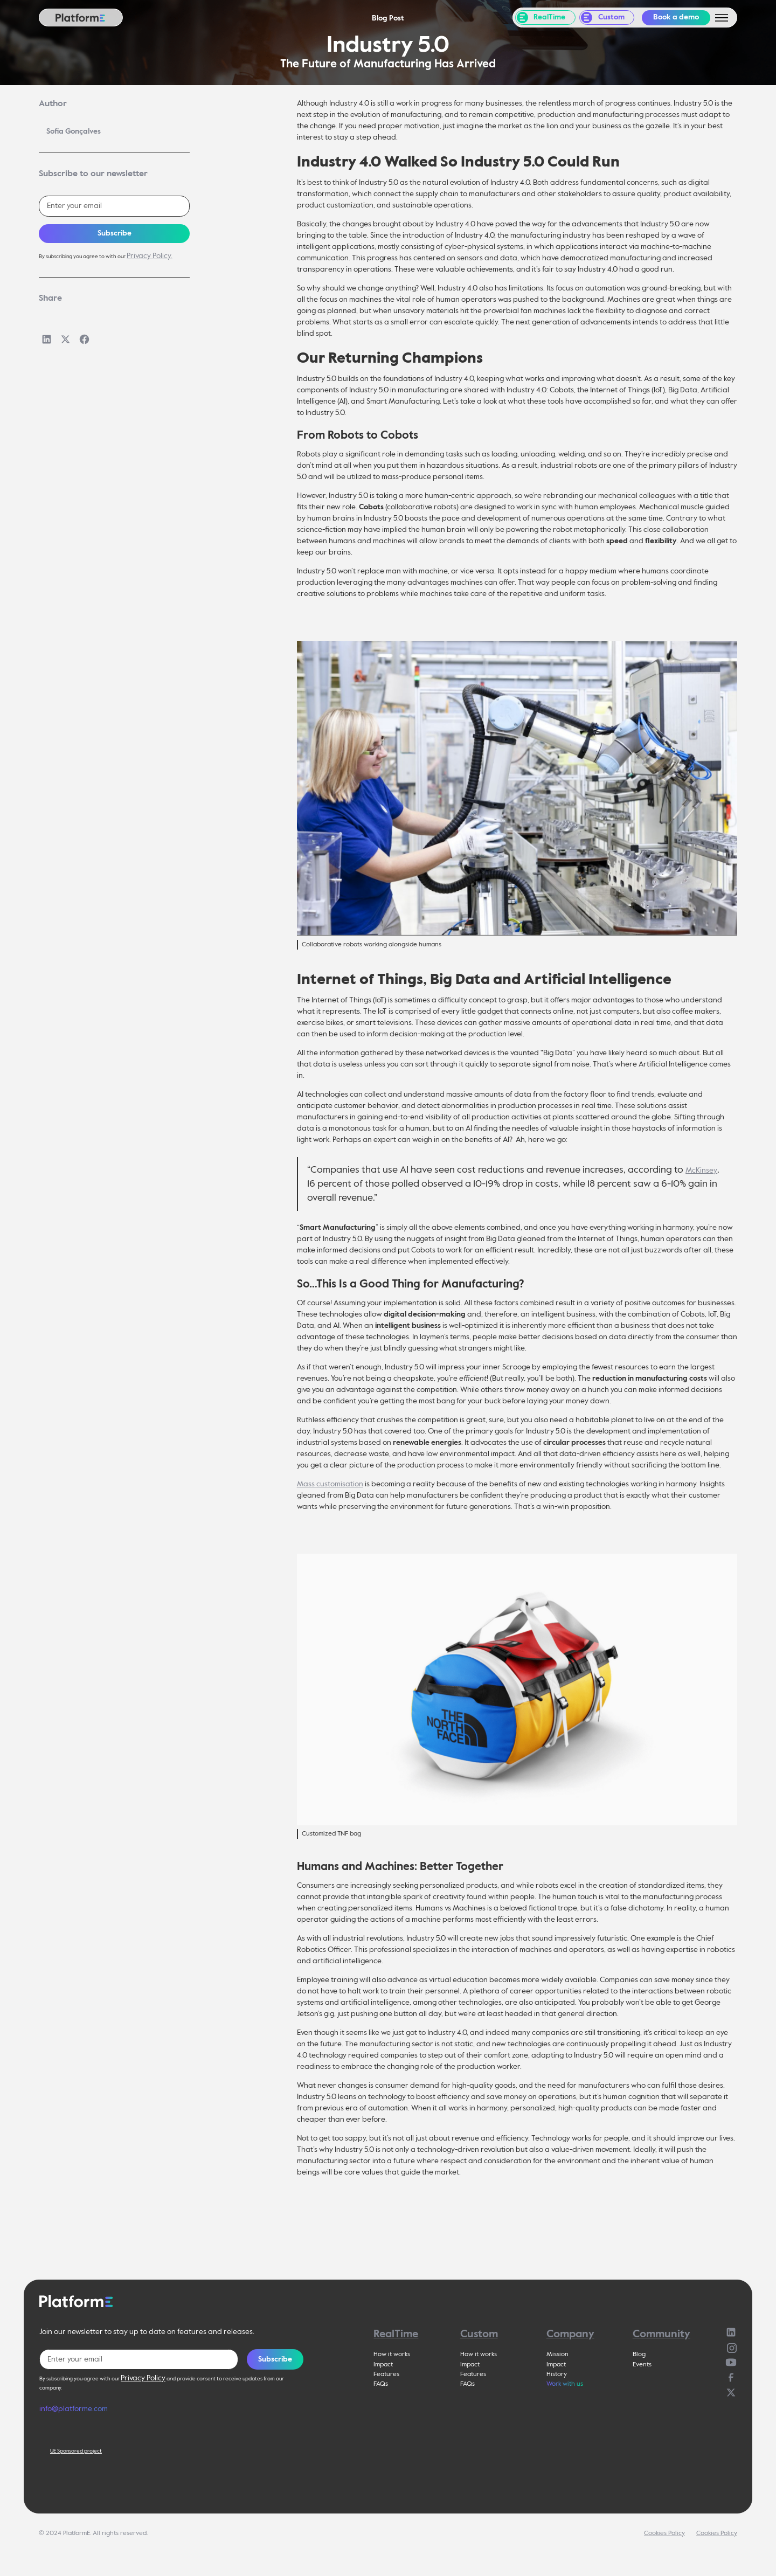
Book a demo (676, 17)
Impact (383, 2365)
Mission (557, 2354)
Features (386, 2374)
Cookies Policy (664, 2533)
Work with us (564, 2384)
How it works (391, 2354)
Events (642, 2365)
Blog (639, 2354)
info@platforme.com (73, 2409)
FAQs (380, 2384)
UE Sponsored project (76, 2451)
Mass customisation (330, 1484)
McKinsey (701, 1170)
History (556, 2374)
